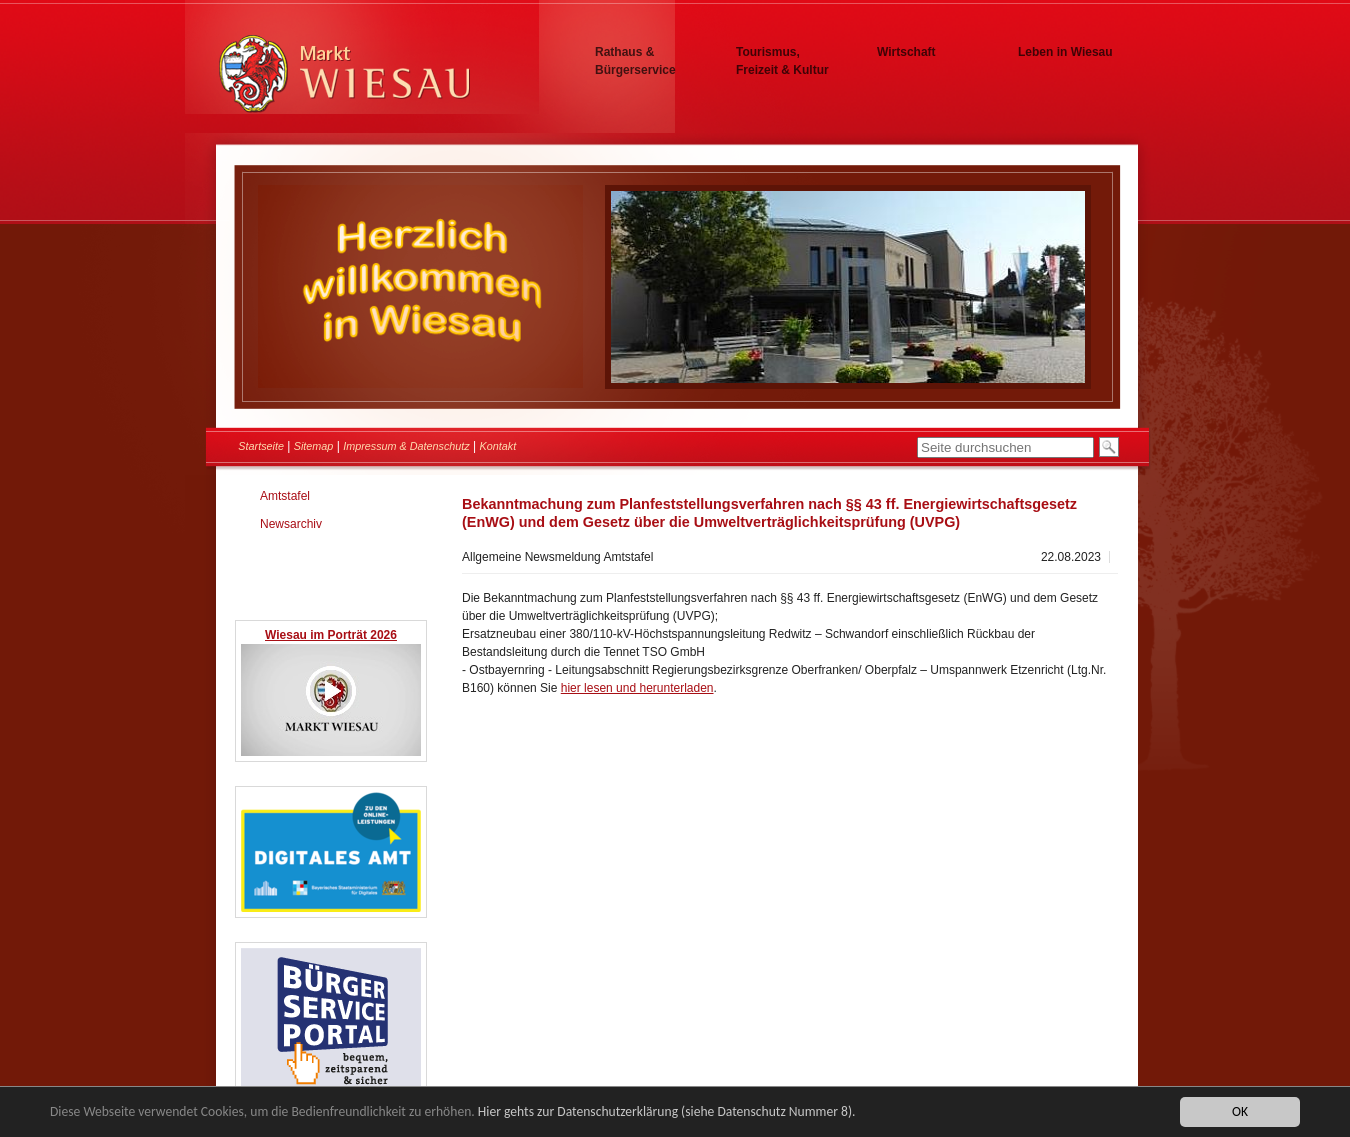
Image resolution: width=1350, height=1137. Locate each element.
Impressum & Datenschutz (406, 446)
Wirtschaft (906, 52)
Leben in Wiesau (1065, 52)
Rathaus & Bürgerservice (635, 61)
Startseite (261, 446)
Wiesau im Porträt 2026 (331, 635)
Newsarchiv (291, 524)
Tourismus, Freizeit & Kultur (782, 61)
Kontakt (498, 446)
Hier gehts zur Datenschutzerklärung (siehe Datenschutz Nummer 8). (667, 1112)
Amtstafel (285, 496)
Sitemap (314, 446)
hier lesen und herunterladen (637, 688)
